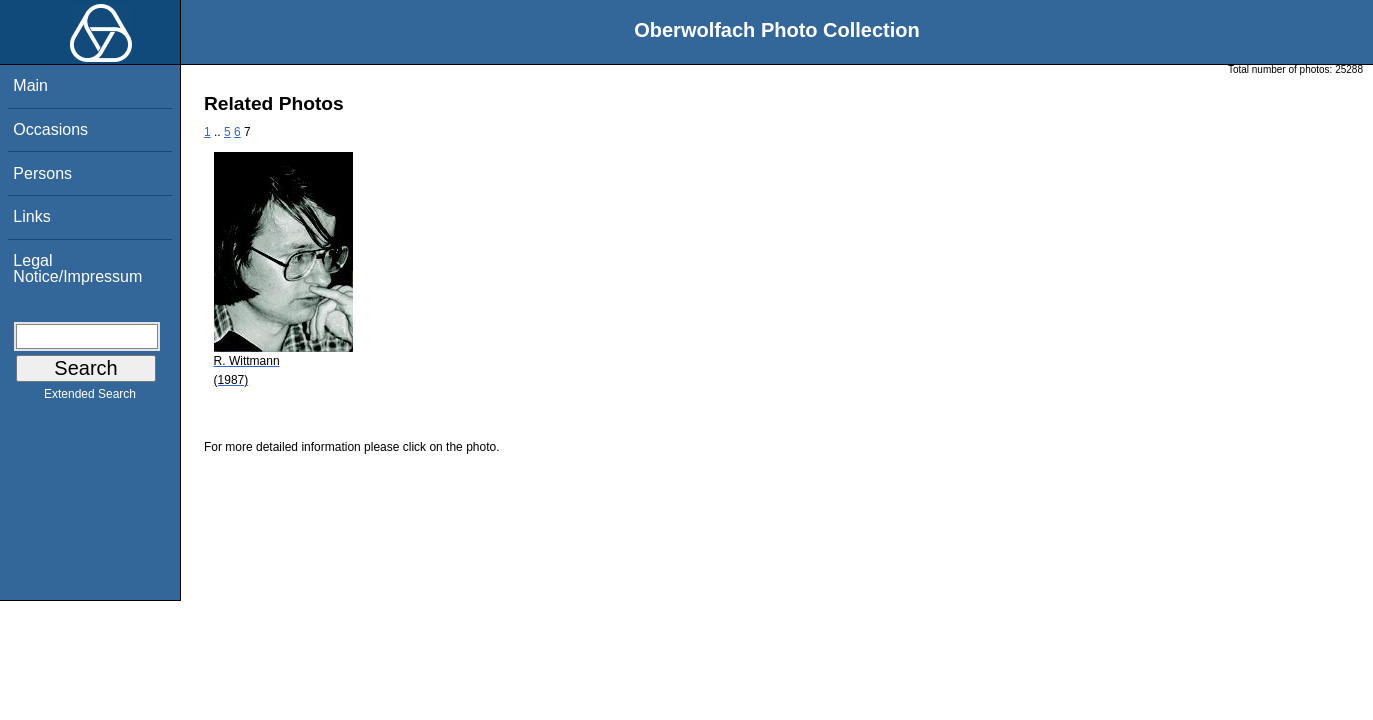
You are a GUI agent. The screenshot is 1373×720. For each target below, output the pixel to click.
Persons (42, 173)
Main (30, 85)
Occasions (50, 129)
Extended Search (90, 398)
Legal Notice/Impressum (77, 268)
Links (31, 216)
